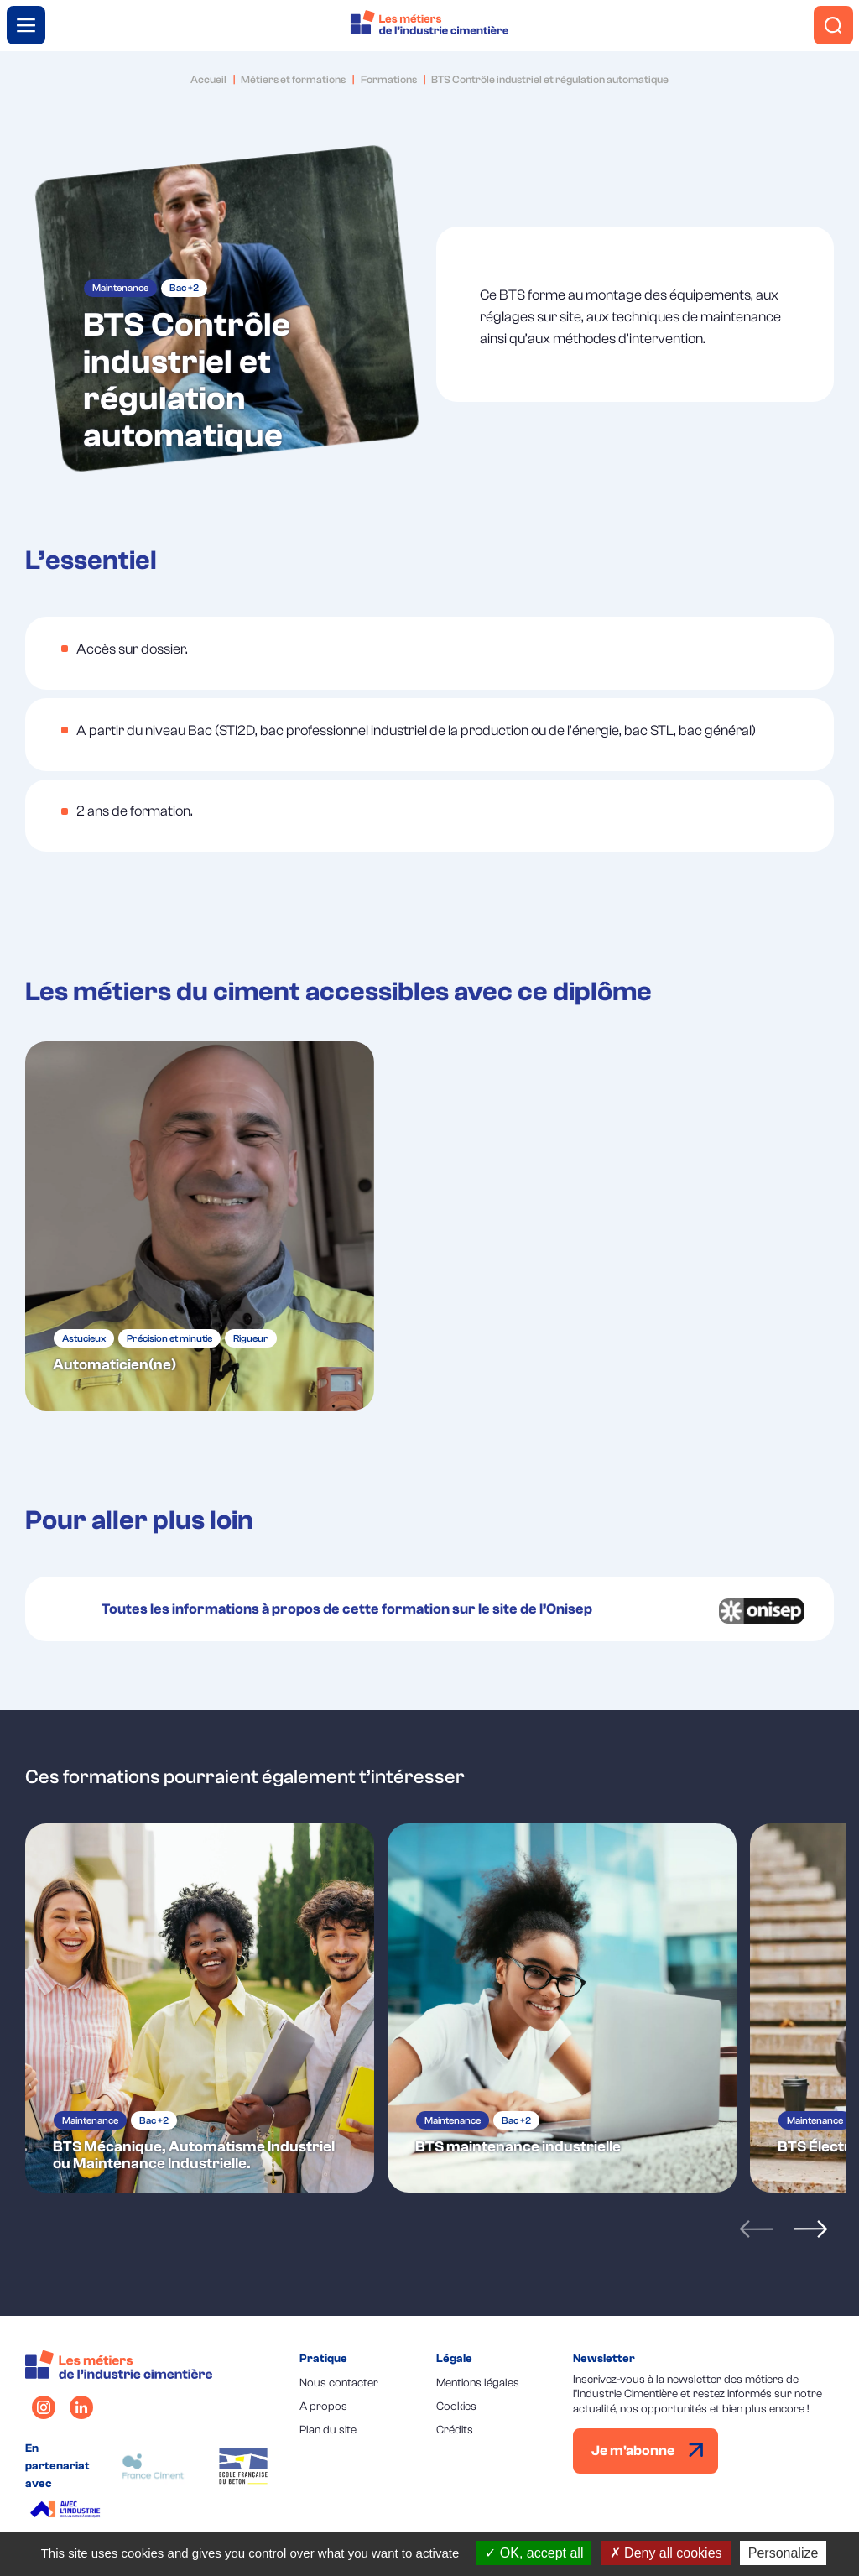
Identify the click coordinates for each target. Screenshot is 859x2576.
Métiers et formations (293, 79)
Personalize (783, 2553)
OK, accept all (534, 2553)
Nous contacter (338, 2382)
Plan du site (328, 2429)
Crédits (454, 2429)
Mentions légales (477, 2382)
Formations (389, 79)
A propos (323, 2406)
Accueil (208, 79)
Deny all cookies (666, 2553)
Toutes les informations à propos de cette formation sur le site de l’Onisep (347, 1609)
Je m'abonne (647, 2451)
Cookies (456, 2406)
